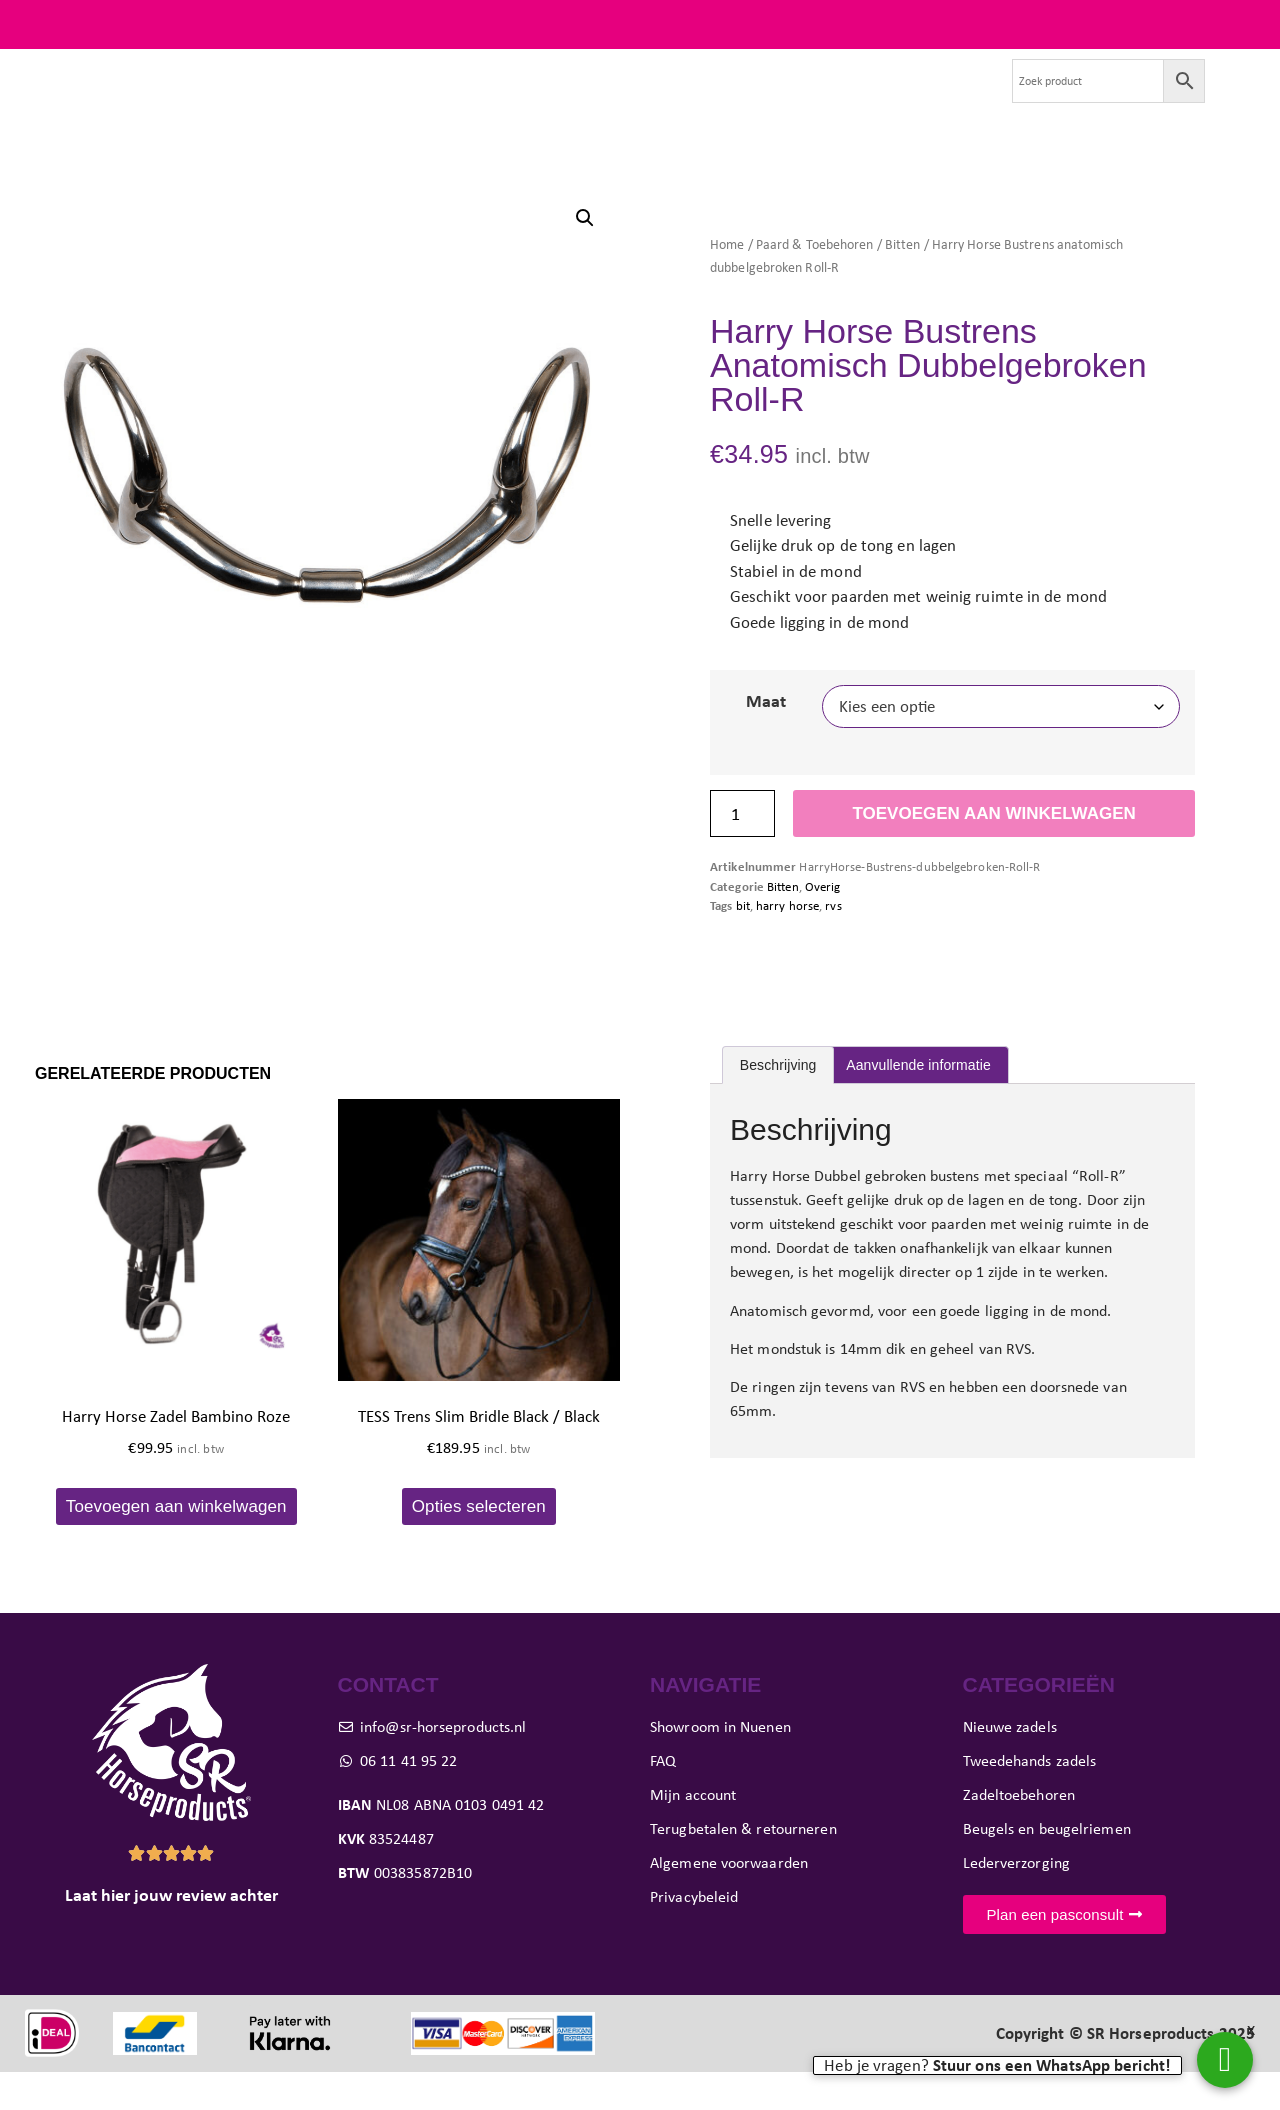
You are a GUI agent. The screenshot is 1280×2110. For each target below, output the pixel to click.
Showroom (716, 99)
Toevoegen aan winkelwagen (993, 852)
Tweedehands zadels (364, 99)
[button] (585, 256)
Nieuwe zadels (208, 99)
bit (743, 944)
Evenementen (838, 99)
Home (727, 282)
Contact (948, 99)
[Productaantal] (742, 852)
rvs (833, 944)
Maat (766, 740)
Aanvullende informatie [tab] (918, 1104)
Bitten (903, 282)
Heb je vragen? (997, 2065)
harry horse (787, 944)
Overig (823, 924)
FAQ (1239, 24)
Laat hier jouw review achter (171, 1934)
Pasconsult (605, 99)
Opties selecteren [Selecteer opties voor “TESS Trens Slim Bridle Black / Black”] (479, 1544)
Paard (502, 99)
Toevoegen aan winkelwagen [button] (176, 1544)
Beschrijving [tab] (778, 1104)
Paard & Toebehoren (815, 282)
